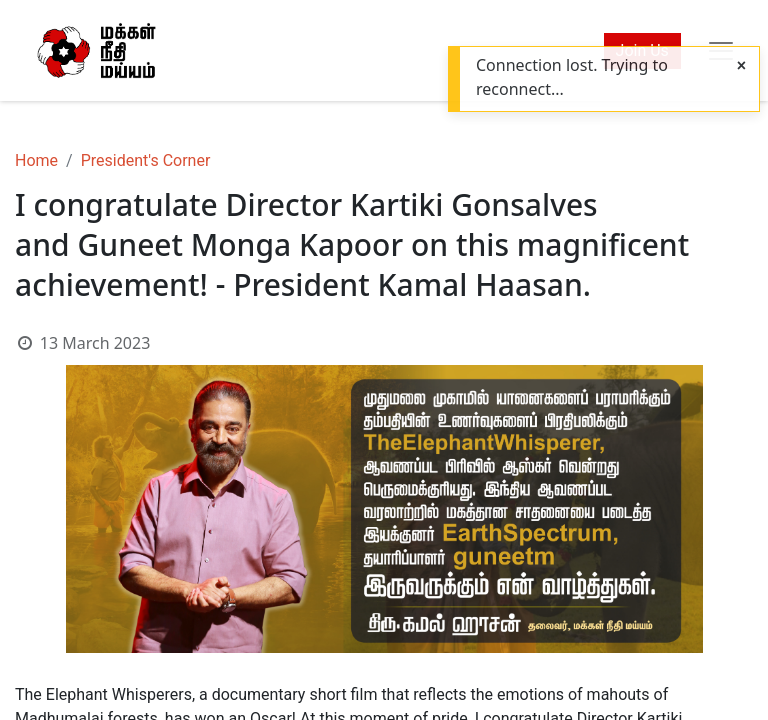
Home (36, 160)
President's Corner (146, 160)
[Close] (741, 66)
